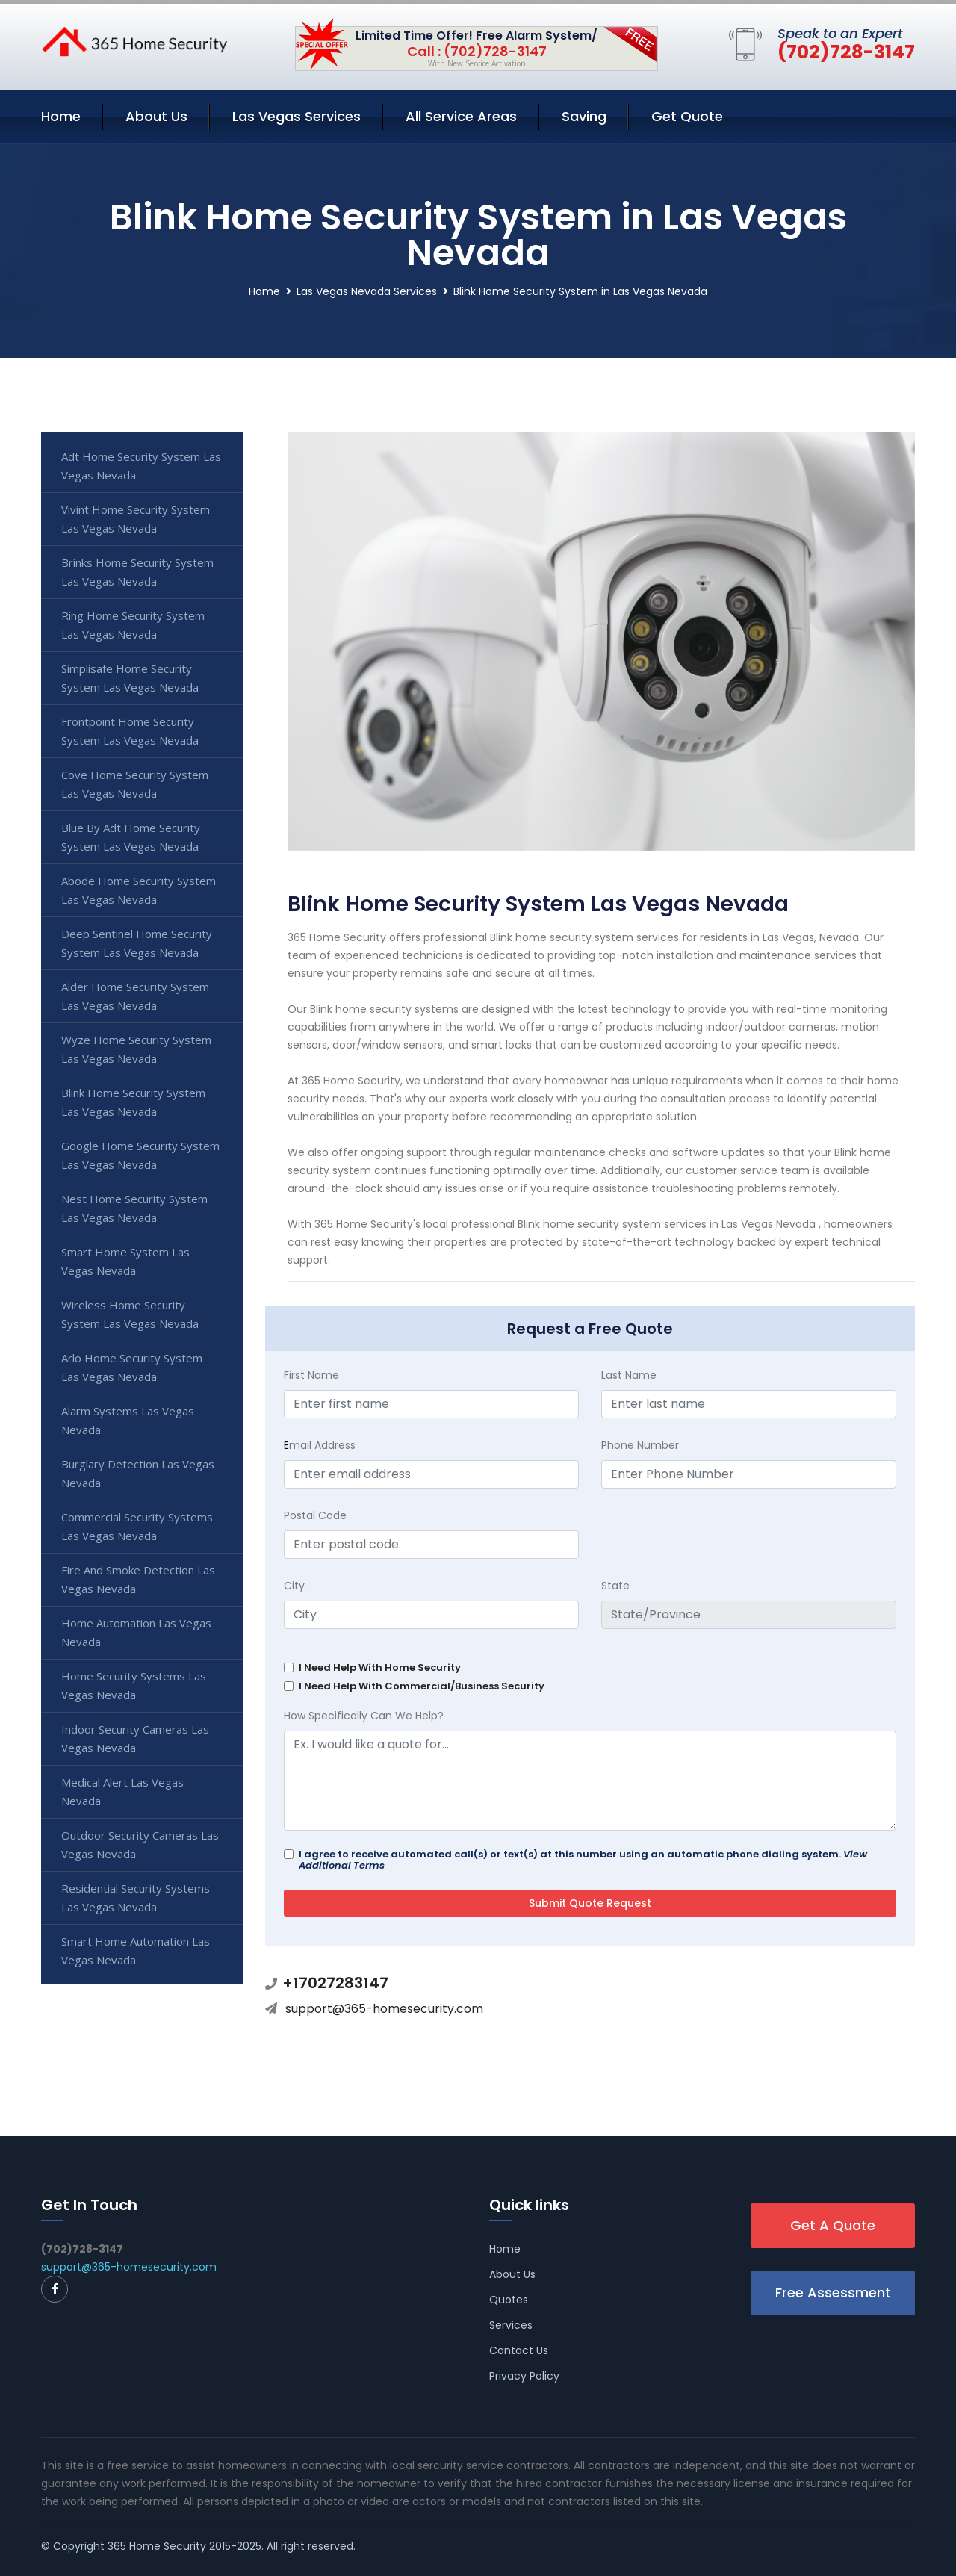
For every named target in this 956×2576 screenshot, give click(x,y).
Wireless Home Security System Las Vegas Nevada (130, 1314)
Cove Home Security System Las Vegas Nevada (134, 784)
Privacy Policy (524, 2375)
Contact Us (518, 2350)
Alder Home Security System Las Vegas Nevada (135, 996)
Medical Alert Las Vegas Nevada (122, 1791)
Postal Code (315, 1515)
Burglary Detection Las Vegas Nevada (137, 1473)
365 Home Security (157, 2546)
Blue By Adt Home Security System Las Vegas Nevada (130, 837)
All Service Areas (461, 116)
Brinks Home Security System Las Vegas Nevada (137, 572)
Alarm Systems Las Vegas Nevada (127, 1420)
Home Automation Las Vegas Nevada (136, 1632)
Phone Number (640, 1445)
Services (511, 2325)
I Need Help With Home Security (380, 1667)
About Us (156, 116)
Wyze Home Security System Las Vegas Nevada (136, 1049)
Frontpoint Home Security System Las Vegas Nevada (130, 731)
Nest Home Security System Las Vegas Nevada (134, 1208)
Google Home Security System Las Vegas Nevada (140, 1155)
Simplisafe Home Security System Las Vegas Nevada (130, 678)
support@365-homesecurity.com (384, 2008)
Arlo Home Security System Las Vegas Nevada (131, 1367)
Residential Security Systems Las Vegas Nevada (135, 1897)
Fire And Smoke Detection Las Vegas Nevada (138, 1579)
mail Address (320, 1445)
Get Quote (687, 116)
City (294, 1585)
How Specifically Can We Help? (364, 1715)
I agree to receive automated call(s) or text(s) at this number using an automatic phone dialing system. (583, 1860)
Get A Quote (832, 2225)
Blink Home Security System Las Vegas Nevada (133, 1102)
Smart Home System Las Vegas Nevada (125, 1261)
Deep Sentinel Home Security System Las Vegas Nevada (136, 943)
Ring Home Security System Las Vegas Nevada (133, 625)
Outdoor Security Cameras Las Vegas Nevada (140, 1844)
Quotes (508, 2299)
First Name (311, 1375)
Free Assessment (833, 2292)
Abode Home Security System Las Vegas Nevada (138, 890)
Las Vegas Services (296, 116)
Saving (584, 116)
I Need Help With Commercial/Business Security (421, 1686)
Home (61, 116)
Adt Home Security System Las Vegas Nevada (141, 465)
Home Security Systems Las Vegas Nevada (133, 1685)
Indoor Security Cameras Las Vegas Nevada (135, 1738)
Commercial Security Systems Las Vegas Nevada (137, 1526)
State (615, 1585)
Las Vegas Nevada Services (367, 291)
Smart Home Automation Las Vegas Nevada (135, 1950)
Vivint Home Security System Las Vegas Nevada (135, 519)
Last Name (629, 1375)
